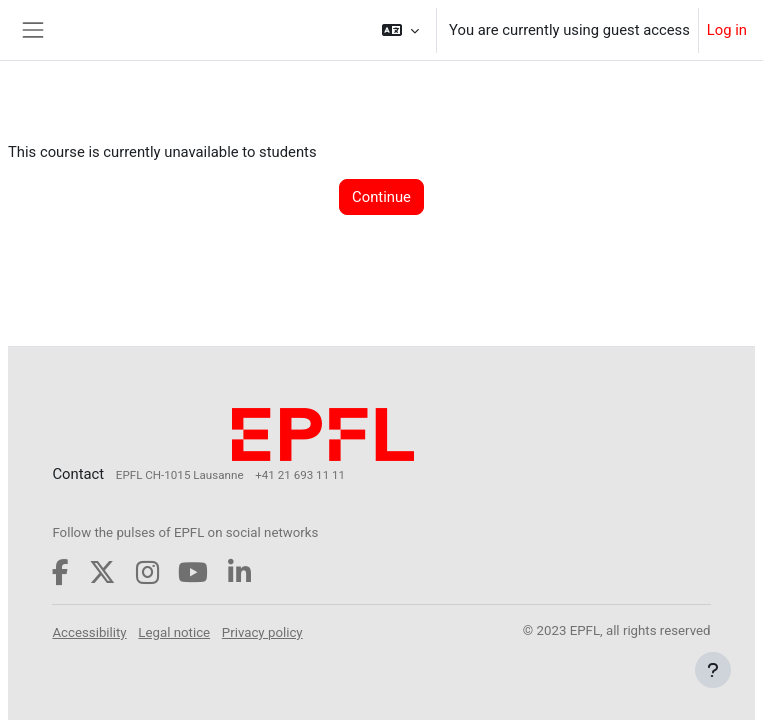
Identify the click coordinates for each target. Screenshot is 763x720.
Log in (727, 30)
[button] (400, 30)
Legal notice (174, 632)
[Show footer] (713, 670)
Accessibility (89, 632)
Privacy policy (262, 632)
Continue (381, 197)
